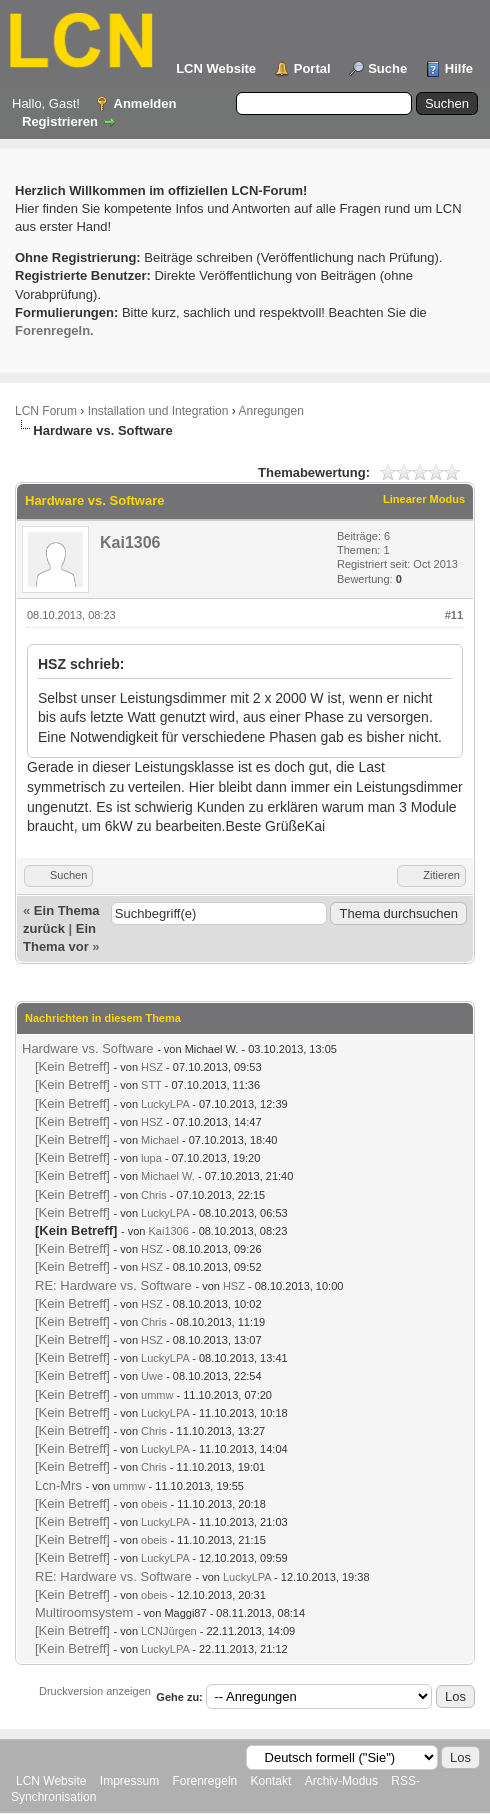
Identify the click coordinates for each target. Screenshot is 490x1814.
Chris (154, 1195)
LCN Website (216, 68)
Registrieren (60, 121)
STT (151, 1085)
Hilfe (459, 68)
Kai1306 (130, 542)
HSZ (152, 1067)
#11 (454, 615)
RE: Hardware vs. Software (113, 1285)
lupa (151, 1158)
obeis (154, 1504)
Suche (387, 68)
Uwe (152, 1376)
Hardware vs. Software (88, 1048)
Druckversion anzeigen (95, 1691)
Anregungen (270, 411)
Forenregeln (205, 1781)
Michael (160, 1140)
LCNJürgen (169, 1631)
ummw (157, 1395)
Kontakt (271, 1781)
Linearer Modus (424, 499)
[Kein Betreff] (72, 1066)
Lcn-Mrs (58, 1485)
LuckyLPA (165, 1104)
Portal (312, 68)
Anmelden (145, 103)
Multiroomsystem (84, 1612)
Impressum (129, 1781)
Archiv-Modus (341, 1781)
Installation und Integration (158, 411)
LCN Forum (46, 411)
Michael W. (168, 1176)
